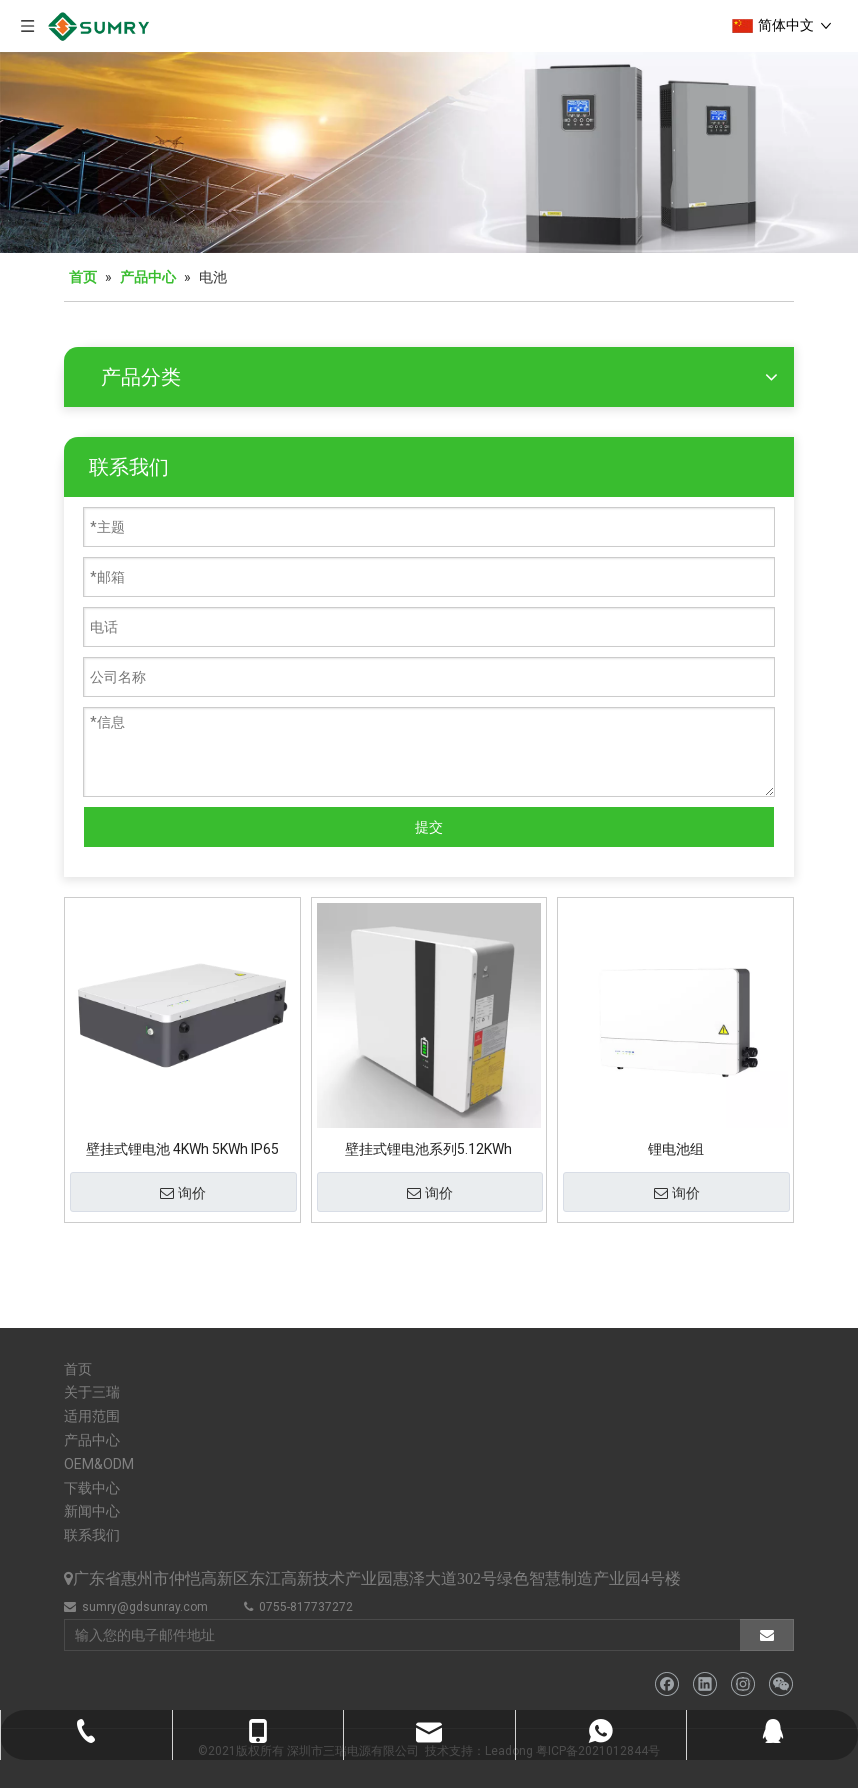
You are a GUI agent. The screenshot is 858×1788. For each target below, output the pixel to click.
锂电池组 (676, 1149)
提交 (429, 827)
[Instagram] (742, 1684)
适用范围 (92, 1416)
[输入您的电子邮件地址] (392, 1635)
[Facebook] (666, 1684)
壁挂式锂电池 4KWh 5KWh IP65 (182, 1149)
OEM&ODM (99, 1464)
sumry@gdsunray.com (145, 1607)
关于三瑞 (92, 1392)
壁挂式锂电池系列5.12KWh (428, 1149)
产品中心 (92, 1440)
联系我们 (92, 1535)
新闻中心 (92, 1511)
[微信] (780, 1684)
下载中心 (92, 1488)
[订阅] (767, 1635)
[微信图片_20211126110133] (429, 152)
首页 (78, 1369)
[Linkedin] (704, 1684)
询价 (183, 1194)
